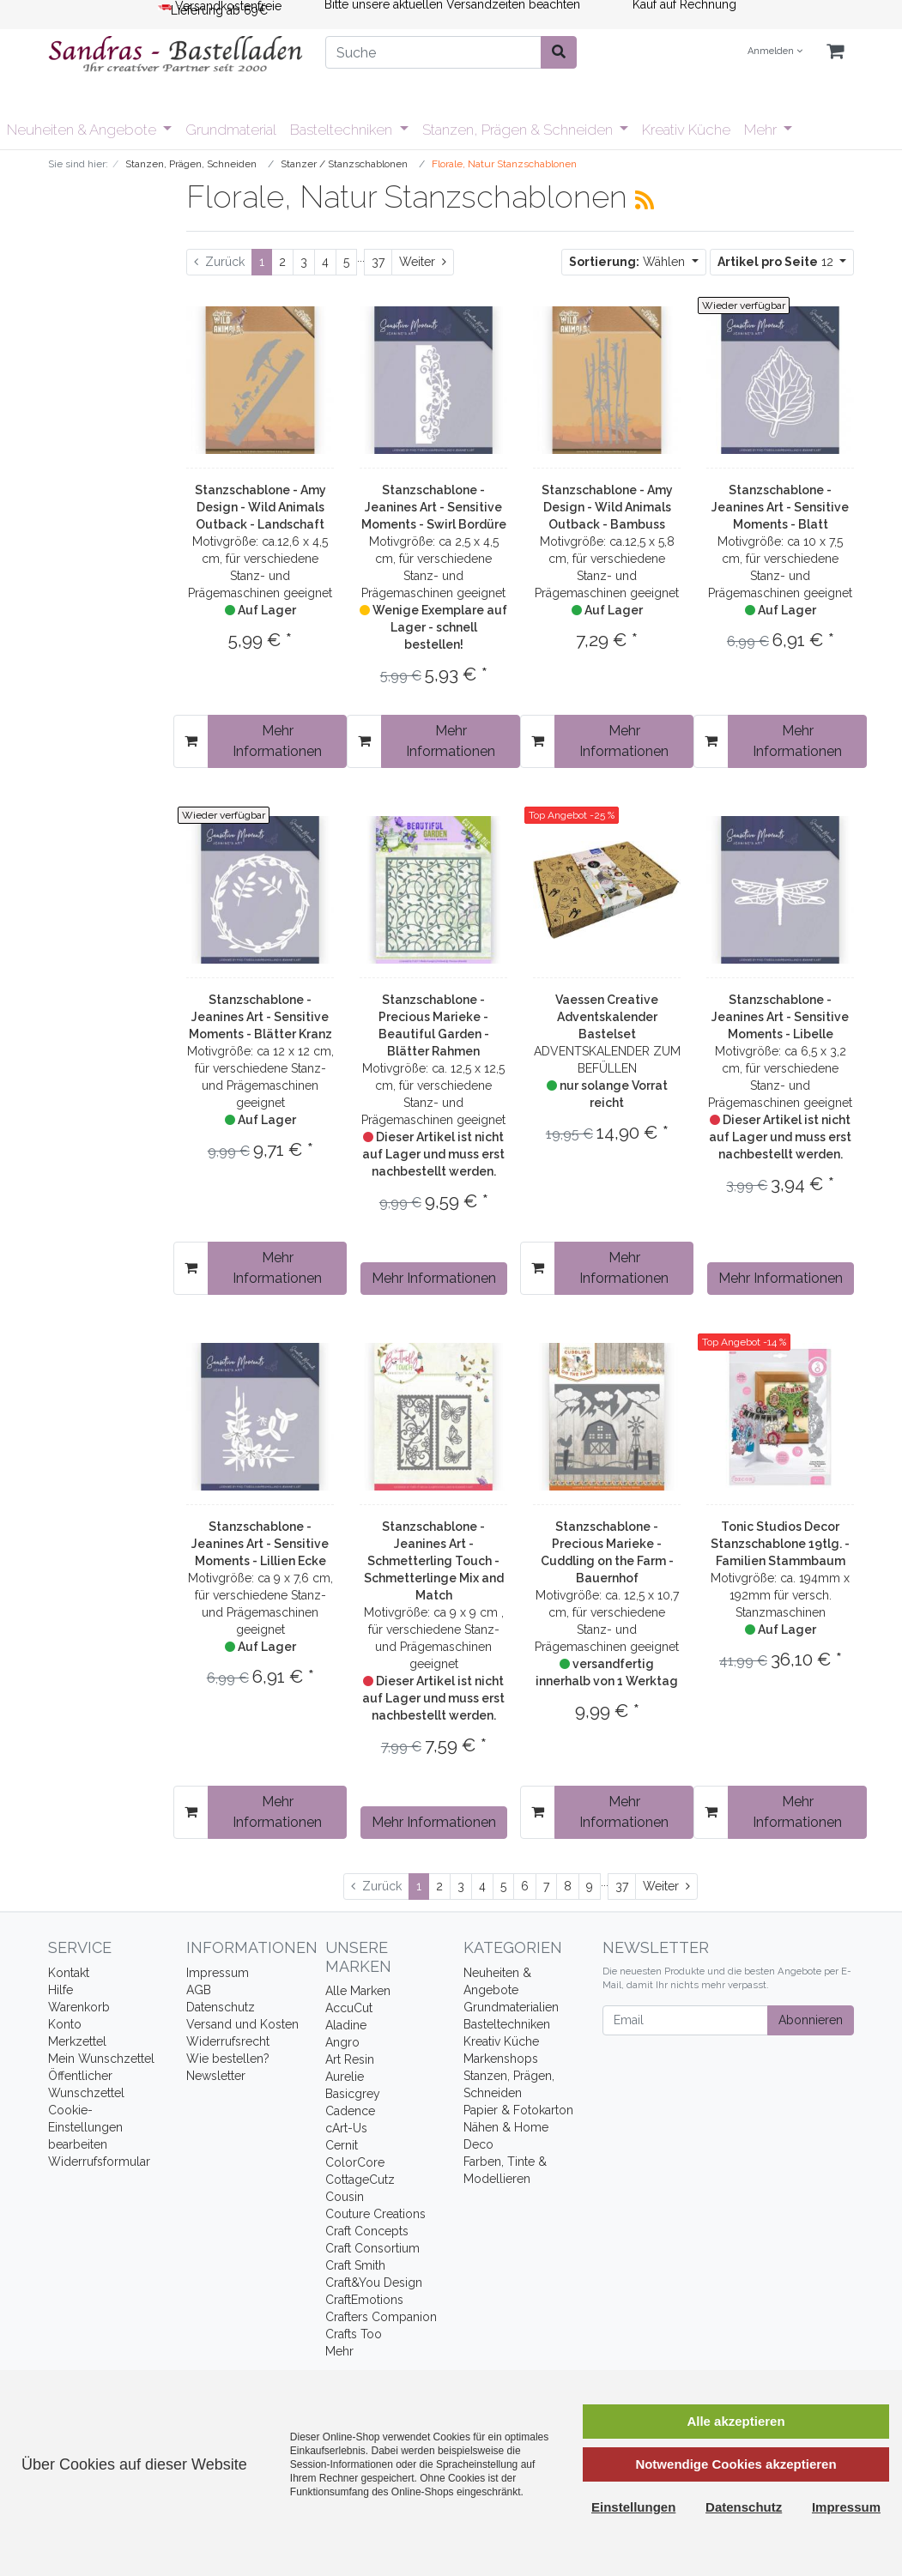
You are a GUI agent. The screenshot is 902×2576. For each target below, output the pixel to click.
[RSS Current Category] (644, 200)
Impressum (217, 1973)
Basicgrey (352, 2094)
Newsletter (215, 2076)
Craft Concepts (367, 2231)
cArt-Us (346, 2128)
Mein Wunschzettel (101, 2058)
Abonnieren (810, 2020)
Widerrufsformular (99, 2161)
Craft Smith (355, 2265)
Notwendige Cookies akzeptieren (735, 2464)
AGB (198, 1990)
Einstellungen (633, 2507)
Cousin (344, 2197)
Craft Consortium (372, 2248)
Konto (65, 2024)
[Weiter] (422, 262)
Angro (342, 2042)
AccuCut (348, 2008)
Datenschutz (220, 2007)
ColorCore (354, 2162)
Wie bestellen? (227, 2058)
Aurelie (344, 2076)
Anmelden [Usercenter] (775, 51)
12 (777, 262)
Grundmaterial (230, 129)
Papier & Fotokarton (518, 2110)
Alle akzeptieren (735, 2421)
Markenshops (500, 2058)
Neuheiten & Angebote (83, 129)
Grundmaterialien (511, 2007)
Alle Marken (357, 1991)
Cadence (350, 2111)
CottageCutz (360, 2179)
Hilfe (60, 1990)
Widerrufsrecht (227, 2041)
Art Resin (349, 2059)
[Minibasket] (835, 52)
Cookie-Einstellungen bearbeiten (85, 2127)
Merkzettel (77, 2041)
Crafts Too (353, 2334)
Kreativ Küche (686, 129)
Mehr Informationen (277, 741)
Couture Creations (375, 2214)
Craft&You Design (373, 2282)
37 (378, 262)
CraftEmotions (364, 2300)
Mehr (762, 129)
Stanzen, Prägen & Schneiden (519, 129)
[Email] (685, 2020)
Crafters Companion (381, 2317)
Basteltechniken (343, 129)
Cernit (341, 2145)
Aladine (345, 2025)
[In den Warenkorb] (191, 741)
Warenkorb (79, 2007)
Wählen (628, 262)
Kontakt (68, 1973)
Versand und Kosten (242, 2024)
